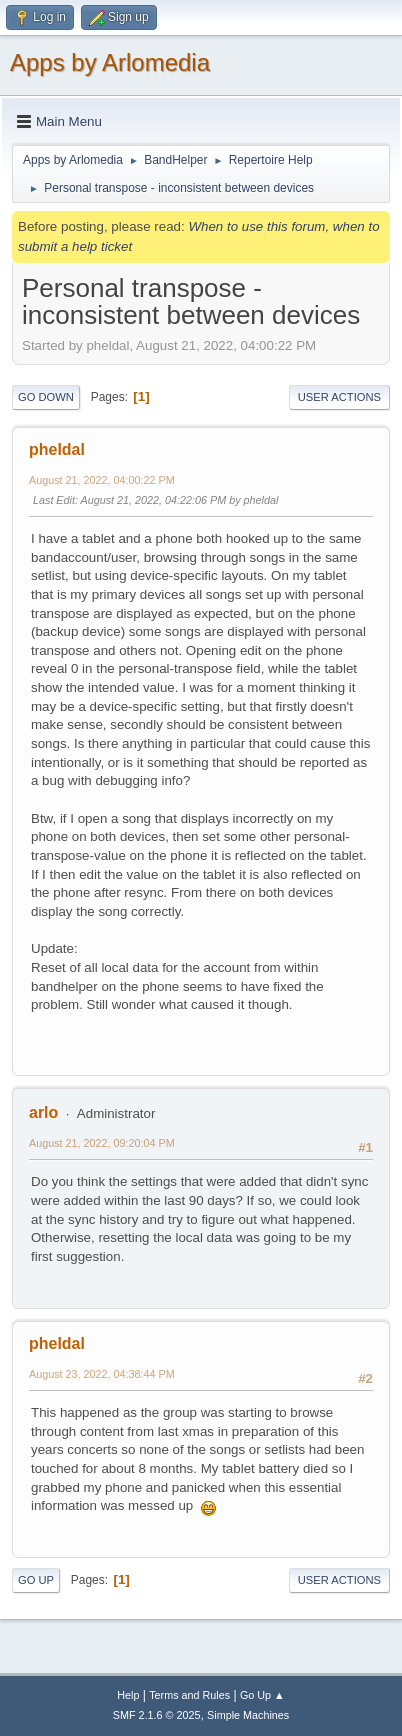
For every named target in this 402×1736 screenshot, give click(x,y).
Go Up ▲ (262, 1695)
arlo (43, 1112)
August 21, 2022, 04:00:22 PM (102, 480)
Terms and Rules (189, 1695)
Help (128, 1695)
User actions (339, 397)
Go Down (46, 397)
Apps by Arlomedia (110, 62)
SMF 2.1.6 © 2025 (157, 1715)
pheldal (57, 449)
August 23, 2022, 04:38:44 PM (102, 1374)
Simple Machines (248, 1715)
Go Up (36, 1580)
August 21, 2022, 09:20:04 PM (102, 1143)
